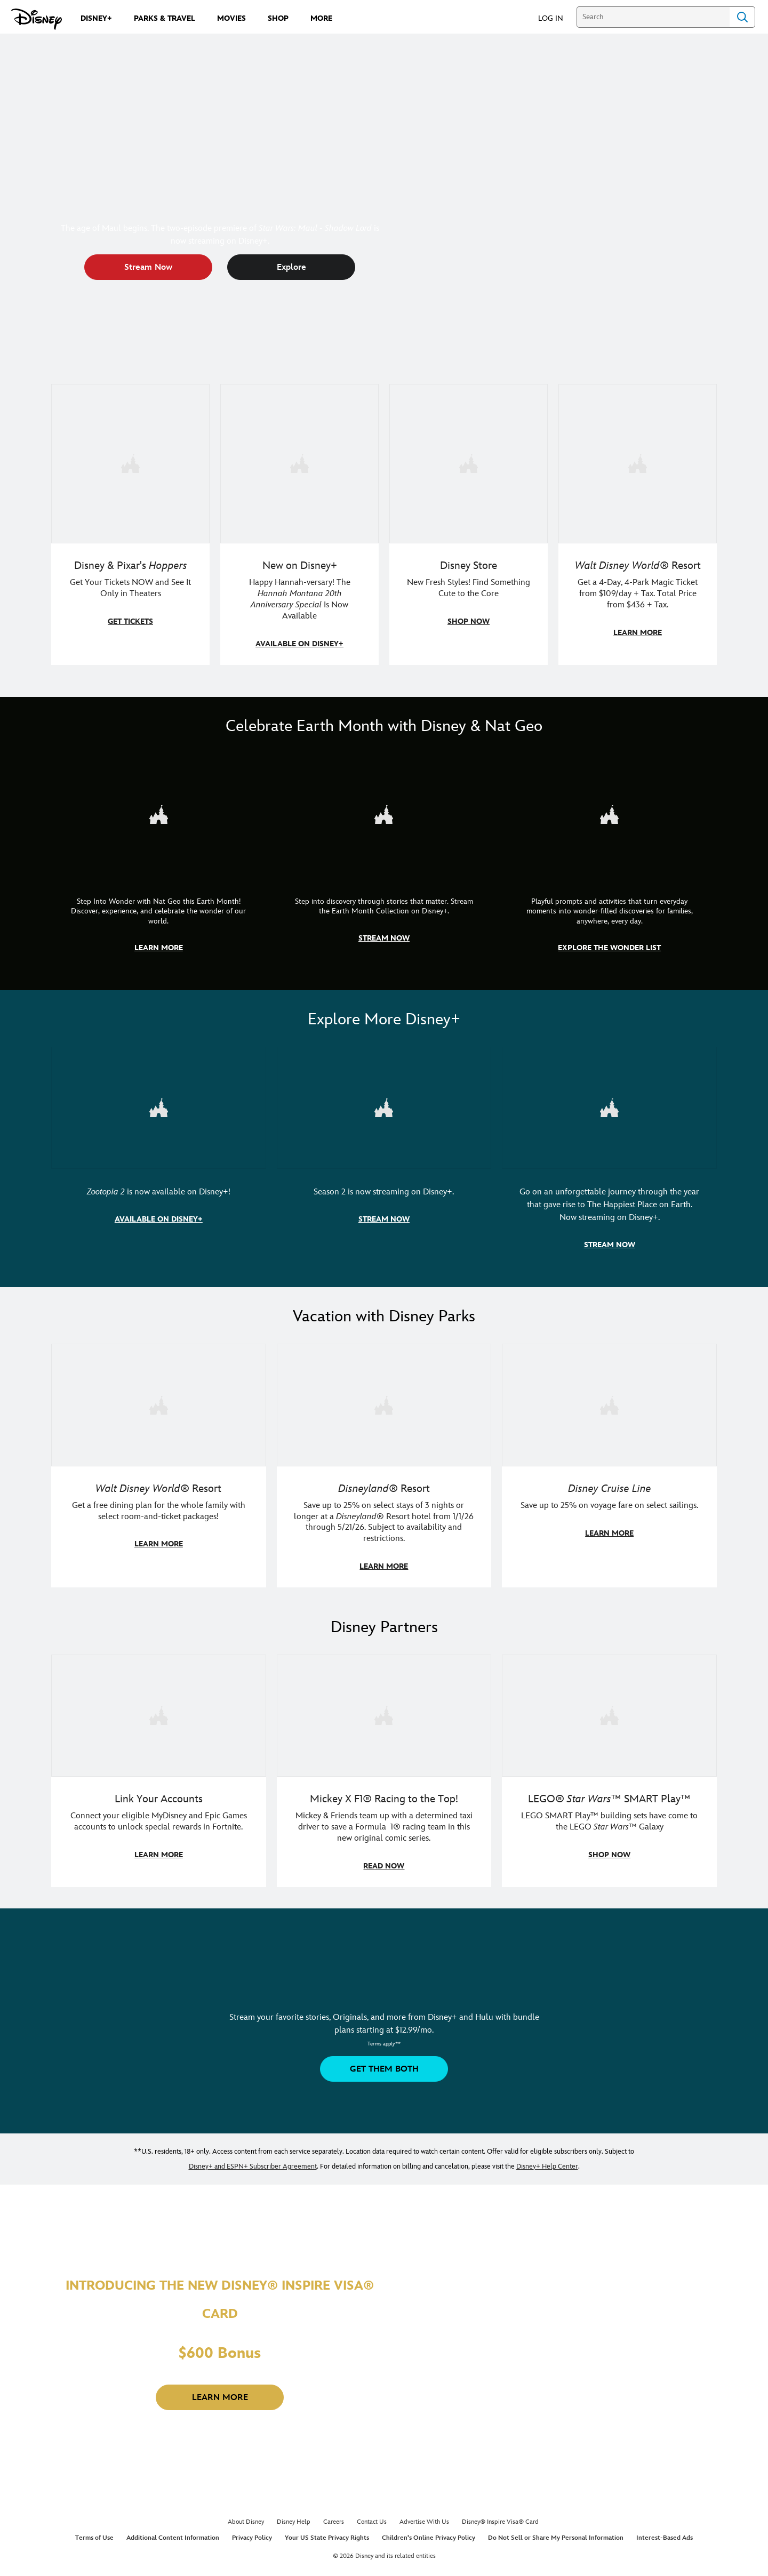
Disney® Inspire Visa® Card (500, 2517)
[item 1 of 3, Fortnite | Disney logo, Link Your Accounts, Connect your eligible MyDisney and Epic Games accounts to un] (158, 1766)
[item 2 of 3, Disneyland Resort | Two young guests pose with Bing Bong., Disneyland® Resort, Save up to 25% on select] (384, 1462)
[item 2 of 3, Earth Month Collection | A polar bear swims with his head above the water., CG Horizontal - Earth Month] (384, 859)
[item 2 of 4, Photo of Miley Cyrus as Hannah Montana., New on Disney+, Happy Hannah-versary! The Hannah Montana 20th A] (299, 523)
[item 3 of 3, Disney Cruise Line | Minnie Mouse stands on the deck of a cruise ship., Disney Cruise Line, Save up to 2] (609, 1462)
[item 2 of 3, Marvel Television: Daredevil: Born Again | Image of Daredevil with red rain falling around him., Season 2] (384, 1154)
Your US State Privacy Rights (327, 2533)
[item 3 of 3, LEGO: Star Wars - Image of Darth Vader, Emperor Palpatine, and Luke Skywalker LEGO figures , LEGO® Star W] (609, 1766)
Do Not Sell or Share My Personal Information (555, 2533)
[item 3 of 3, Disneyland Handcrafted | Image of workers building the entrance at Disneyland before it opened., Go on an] (609, 1154)
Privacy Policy (252, 2533)
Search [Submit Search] (742, 17)
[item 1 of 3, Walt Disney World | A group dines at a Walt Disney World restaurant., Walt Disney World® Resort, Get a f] (158, 1462)
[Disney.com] (36, 19)
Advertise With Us (424, 2517)
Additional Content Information (172, 2533)
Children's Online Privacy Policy (428, 2533)
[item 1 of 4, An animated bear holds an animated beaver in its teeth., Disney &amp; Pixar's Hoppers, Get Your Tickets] (130, 523)
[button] (556, 18)
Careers (333, 2517)
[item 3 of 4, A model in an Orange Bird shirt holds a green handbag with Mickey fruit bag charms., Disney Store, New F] (468, 523)
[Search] (653, 17)
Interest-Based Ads (664, 2533)
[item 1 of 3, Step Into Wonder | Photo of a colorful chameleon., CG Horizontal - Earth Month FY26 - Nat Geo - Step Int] (158, 859)
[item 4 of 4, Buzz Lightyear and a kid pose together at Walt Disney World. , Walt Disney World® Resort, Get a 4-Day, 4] (637, 523)
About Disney (246, 2517)
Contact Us (372, 2517)
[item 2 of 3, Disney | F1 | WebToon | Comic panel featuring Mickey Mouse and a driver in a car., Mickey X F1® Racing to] (384, 1766)
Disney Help (293, 2517)
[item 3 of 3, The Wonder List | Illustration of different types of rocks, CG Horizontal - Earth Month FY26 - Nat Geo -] (609, 859)
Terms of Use (94, 2533)
